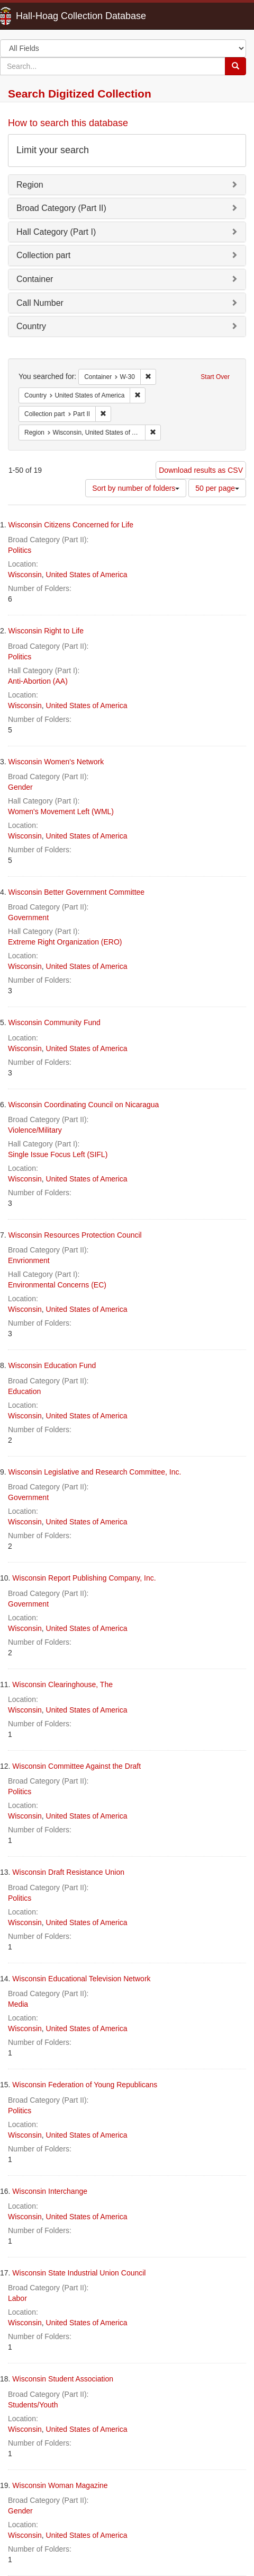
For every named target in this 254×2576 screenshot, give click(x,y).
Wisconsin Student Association (62, 2379)
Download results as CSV (201, 470)
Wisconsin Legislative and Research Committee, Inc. (95, 1472)
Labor (17, 2298)
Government (28, 917)
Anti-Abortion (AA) (38, 681)
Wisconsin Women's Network (56, 761)
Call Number (40, 302)
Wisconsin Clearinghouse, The (62, 1684)
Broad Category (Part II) (61, 208)
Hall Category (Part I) (56, 231)
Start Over (215, 377)
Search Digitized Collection (79, 93)
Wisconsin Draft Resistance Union (68, 1872)
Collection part (43, 255)
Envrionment (29, 1260)
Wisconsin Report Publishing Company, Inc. (84, 1578)
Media (18, 2004)
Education (24, 1391)
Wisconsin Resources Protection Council (75, 1235)
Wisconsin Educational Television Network (81, 1978)
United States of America (87, 574)
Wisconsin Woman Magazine (59, 2485)
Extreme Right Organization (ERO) (65, 942)
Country (31, 326)
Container (34, 279)
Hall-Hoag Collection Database (47, 16)
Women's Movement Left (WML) (61, 811)
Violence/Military (35, 1130)
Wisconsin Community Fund (54, 1022)
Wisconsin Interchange (49, 2191)
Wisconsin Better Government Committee (76, 892)
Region (29, 184)
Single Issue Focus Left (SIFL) (57, 1154)
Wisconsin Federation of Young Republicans (84, 2084)
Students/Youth (33, 2405)
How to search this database (68, 123)
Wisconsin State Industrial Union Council (79, 2273)
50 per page (217, 488)
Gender (20, 787)
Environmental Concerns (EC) (57, 1285)
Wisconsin (25, 574)
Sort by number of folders (135, 488)
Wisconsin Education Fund (52, 1365)
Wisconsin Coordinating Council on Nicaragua (83, 1104)
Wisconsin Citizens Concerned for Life (71, 525)
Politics (19, 550)
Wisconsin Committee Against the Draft (76, 1766)
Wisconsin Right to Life (46, 631)
